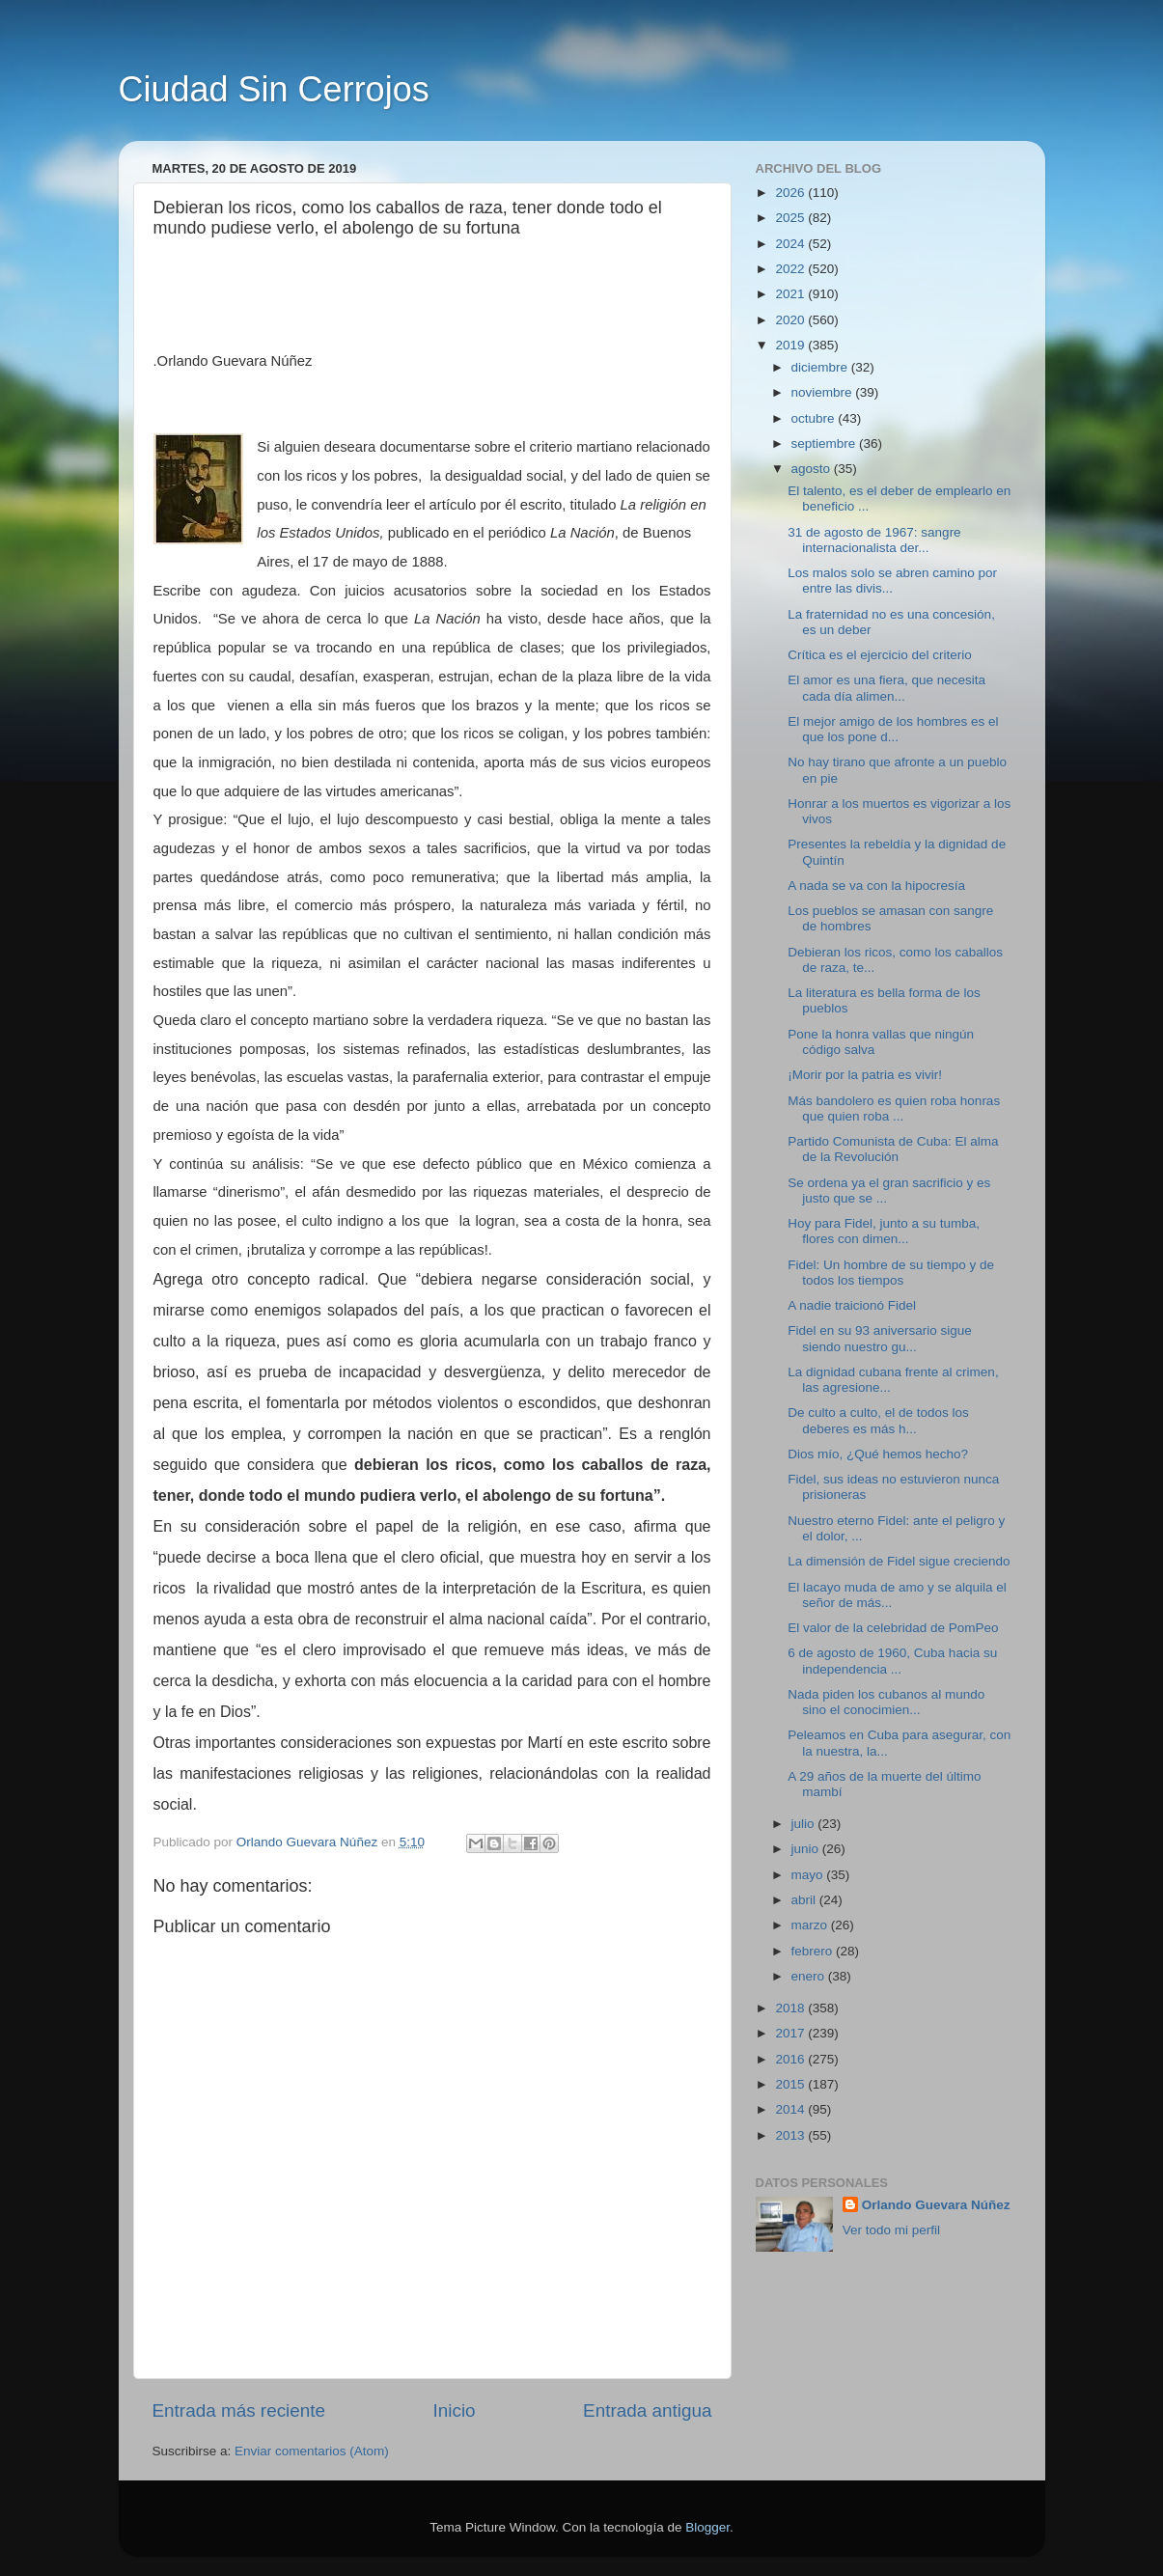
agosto (812, 468)
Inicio (454, 2410)
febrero (814, 1951)
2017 (791, 2033)
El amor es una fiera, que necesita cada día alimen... (886, 688)
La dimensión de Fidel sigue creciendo (899, 1561)
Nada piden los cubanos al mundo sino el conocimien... (886, 1702)
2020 (791, 320)
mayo (809, 1875)
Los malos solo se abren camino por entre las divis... (892, 581)
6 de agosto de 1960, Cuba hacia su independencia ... (892, 1661)
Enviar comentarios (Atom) (312, 2451)
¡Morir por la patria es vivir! (865, 1074)
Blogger (707, 2527)
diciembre (821, 367)
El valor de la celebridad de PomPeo (893, 1627)
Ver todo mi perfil (891, 2230)
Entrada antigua (647, 2410)
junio (806, 1849)
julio (804, 1823)
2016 (791, 2059)
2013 (791, 2135)
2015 (791, 2084)
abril (805, 1900)
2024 (791, 243)
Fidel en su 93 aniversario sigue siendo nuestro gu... (880, 1338)
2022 (791, 269)
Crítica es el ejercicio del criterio (880, 655)
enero (809, 1976)
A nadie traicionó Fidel (852, 1305)
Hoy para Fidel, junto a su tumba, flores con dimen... (884, 1231)
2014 (791, 2109)
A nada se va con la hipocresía (876, 885)
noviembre (823, 392)
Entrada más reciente (239, 2410)
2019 (791, 345)
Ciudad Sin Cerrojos (274, 89)
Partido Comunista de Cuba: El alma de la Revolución (893, 1149)
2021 (791, 294)
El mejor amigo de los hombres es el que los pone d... (893, 729)
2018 (791, 2008)
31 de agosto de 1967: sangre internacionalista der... (874, 540)
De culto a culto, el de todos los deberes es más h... (878, 1420)
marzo (811, 1925)
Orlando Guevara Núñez (936, 2205)
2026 (791, 192)
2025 (791, 217)
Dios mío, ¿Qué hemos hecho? (878, 1454)
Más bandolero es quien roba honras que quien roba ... (894, 1108)
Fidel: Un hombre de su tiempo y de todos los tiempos (891, 1273)
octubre (815, 418)
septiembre (825, 443)
